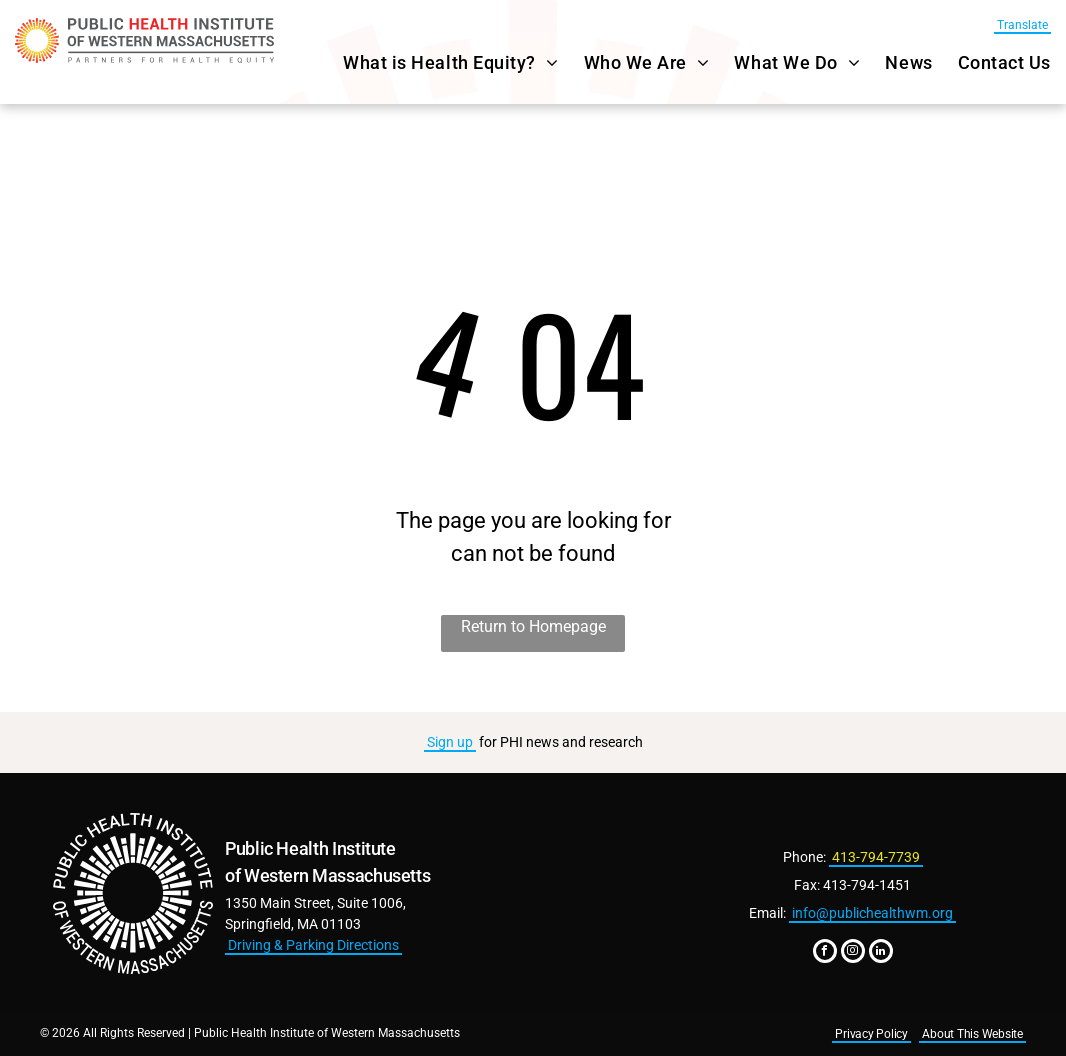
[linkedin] (881, 953)
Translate (1022, 25)
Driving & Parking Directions (313, 945)
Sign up (450, 742)
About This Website (972, 1034)
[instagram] (853, 953)
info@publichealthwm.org (872, 913)
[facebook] (825, 953)
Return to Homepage (533, 626)
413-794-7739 (876, 857)
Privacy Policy (871, 1034)
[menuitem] (438, 62)
